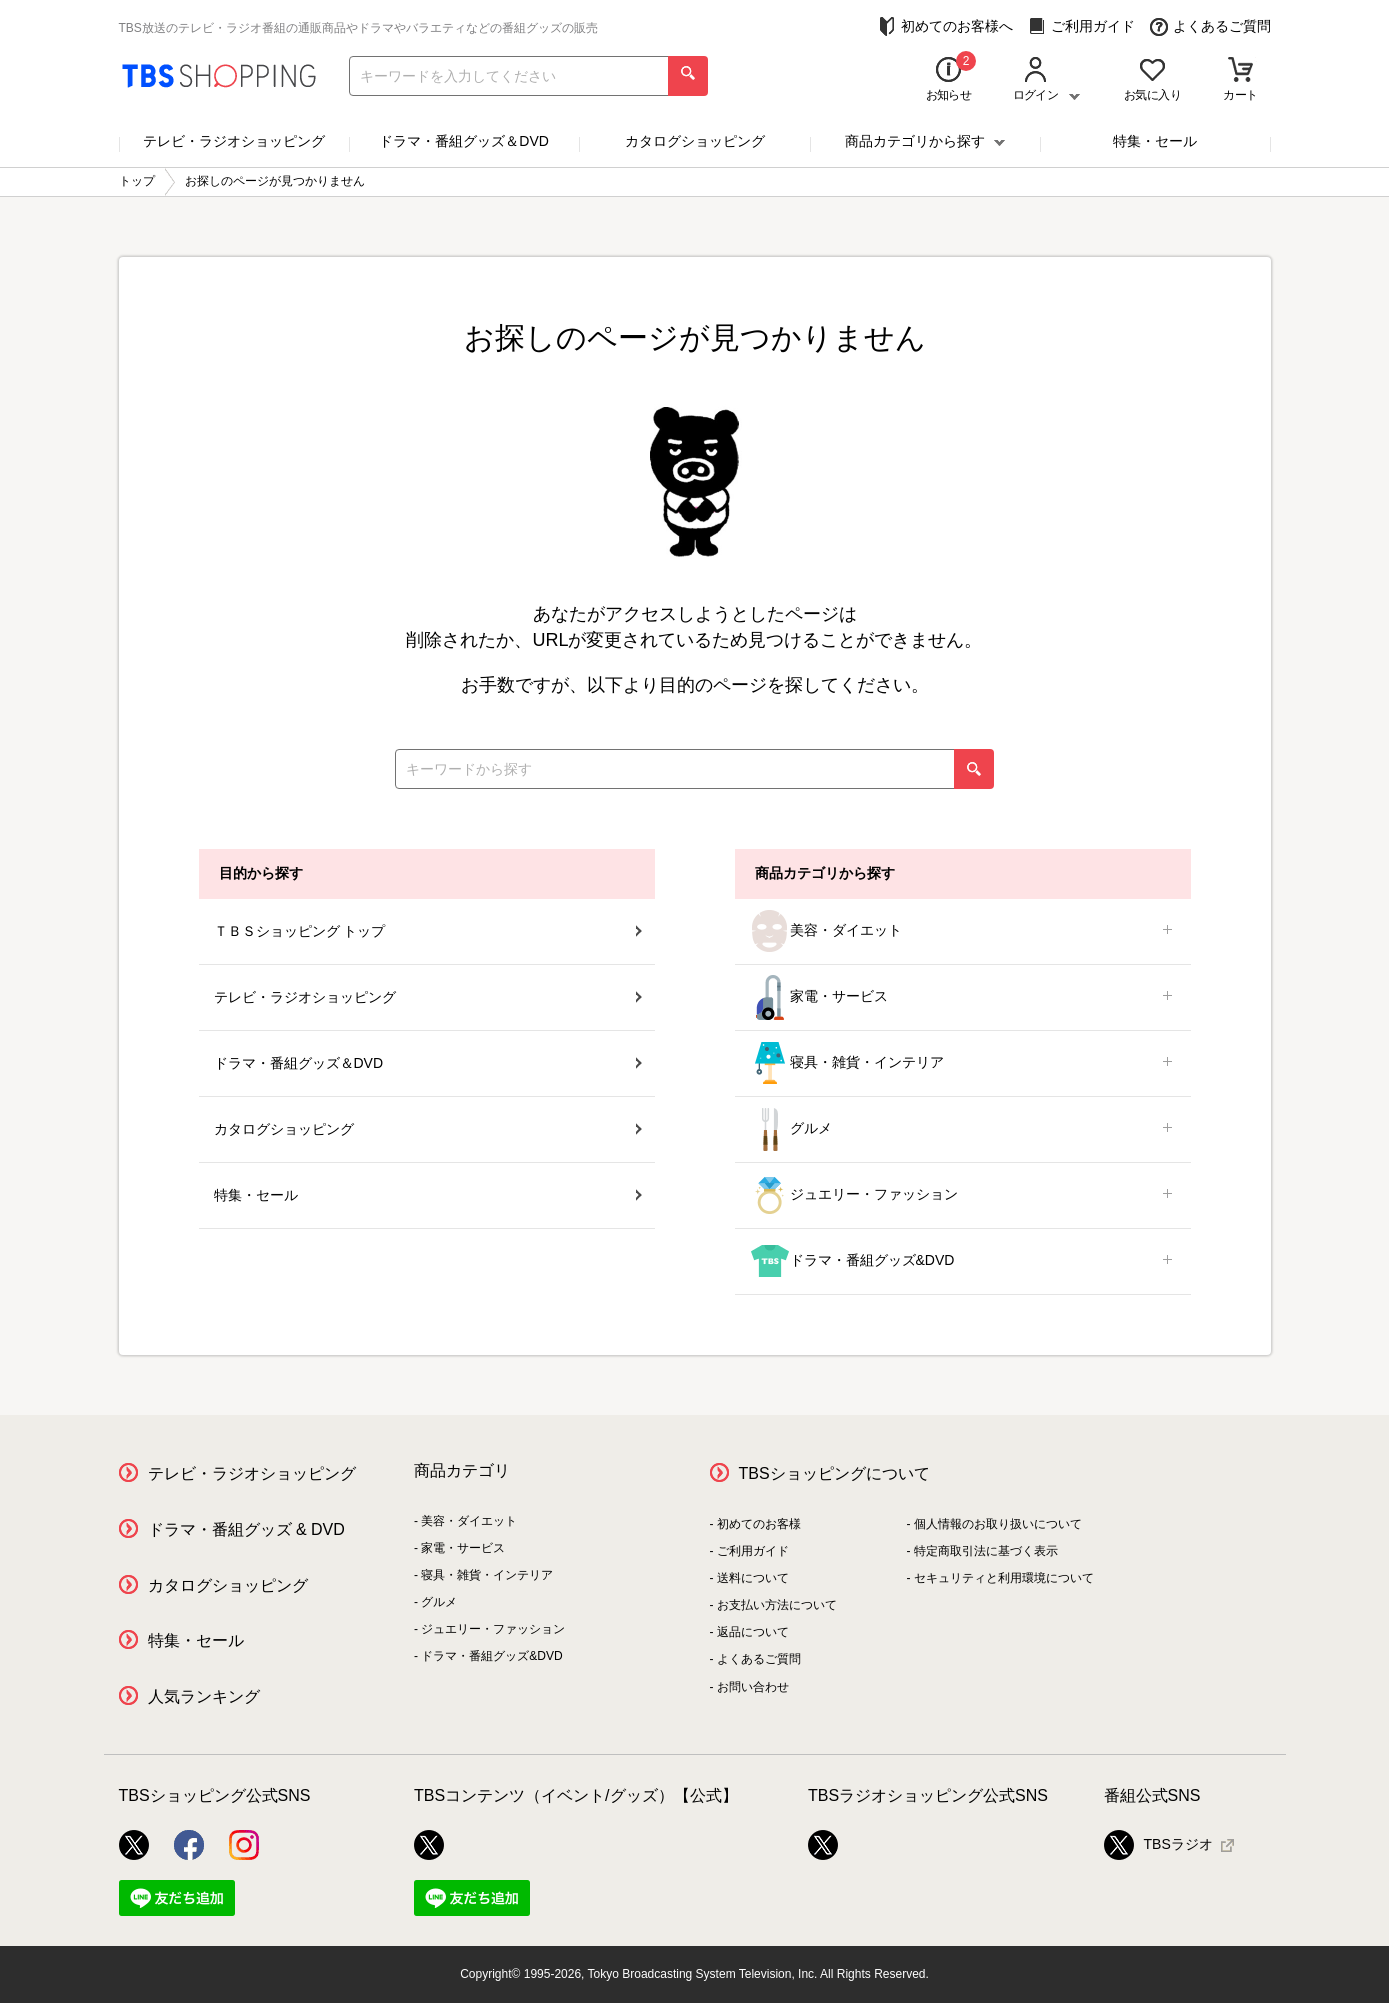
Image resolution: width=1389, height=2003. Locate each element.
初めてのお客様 (759, 1524)
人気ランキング (204, 1696)
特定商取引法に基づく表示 (986, 1551)
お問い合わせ (753, 1687)
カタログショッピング (695, 141)
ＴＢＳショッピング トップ (428, 931)
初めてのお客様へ (945, 26)
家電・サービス (963, 997)
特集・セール (1155, 141)
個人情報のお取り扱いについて (998, 1524)
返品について (753, 1632)
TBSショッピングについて (834, 1473)
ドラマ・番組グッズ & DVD (246, 1529)
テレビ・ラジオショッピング (234, 141)
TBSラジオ (1158, 1845)
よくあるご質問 (1210, 26)
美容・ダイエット (963, 931)
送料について (753, 1578)
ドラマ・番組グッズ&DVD (963, 1261)
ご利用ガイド (1081, 26)
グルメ (963, 1129)
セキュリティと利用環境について (1004, 1578)
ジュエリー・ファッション (963, 1195)
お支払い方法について (777, 1605)
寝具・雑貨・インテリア (963, 1063)
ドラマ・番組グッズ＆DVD (464, 141)
